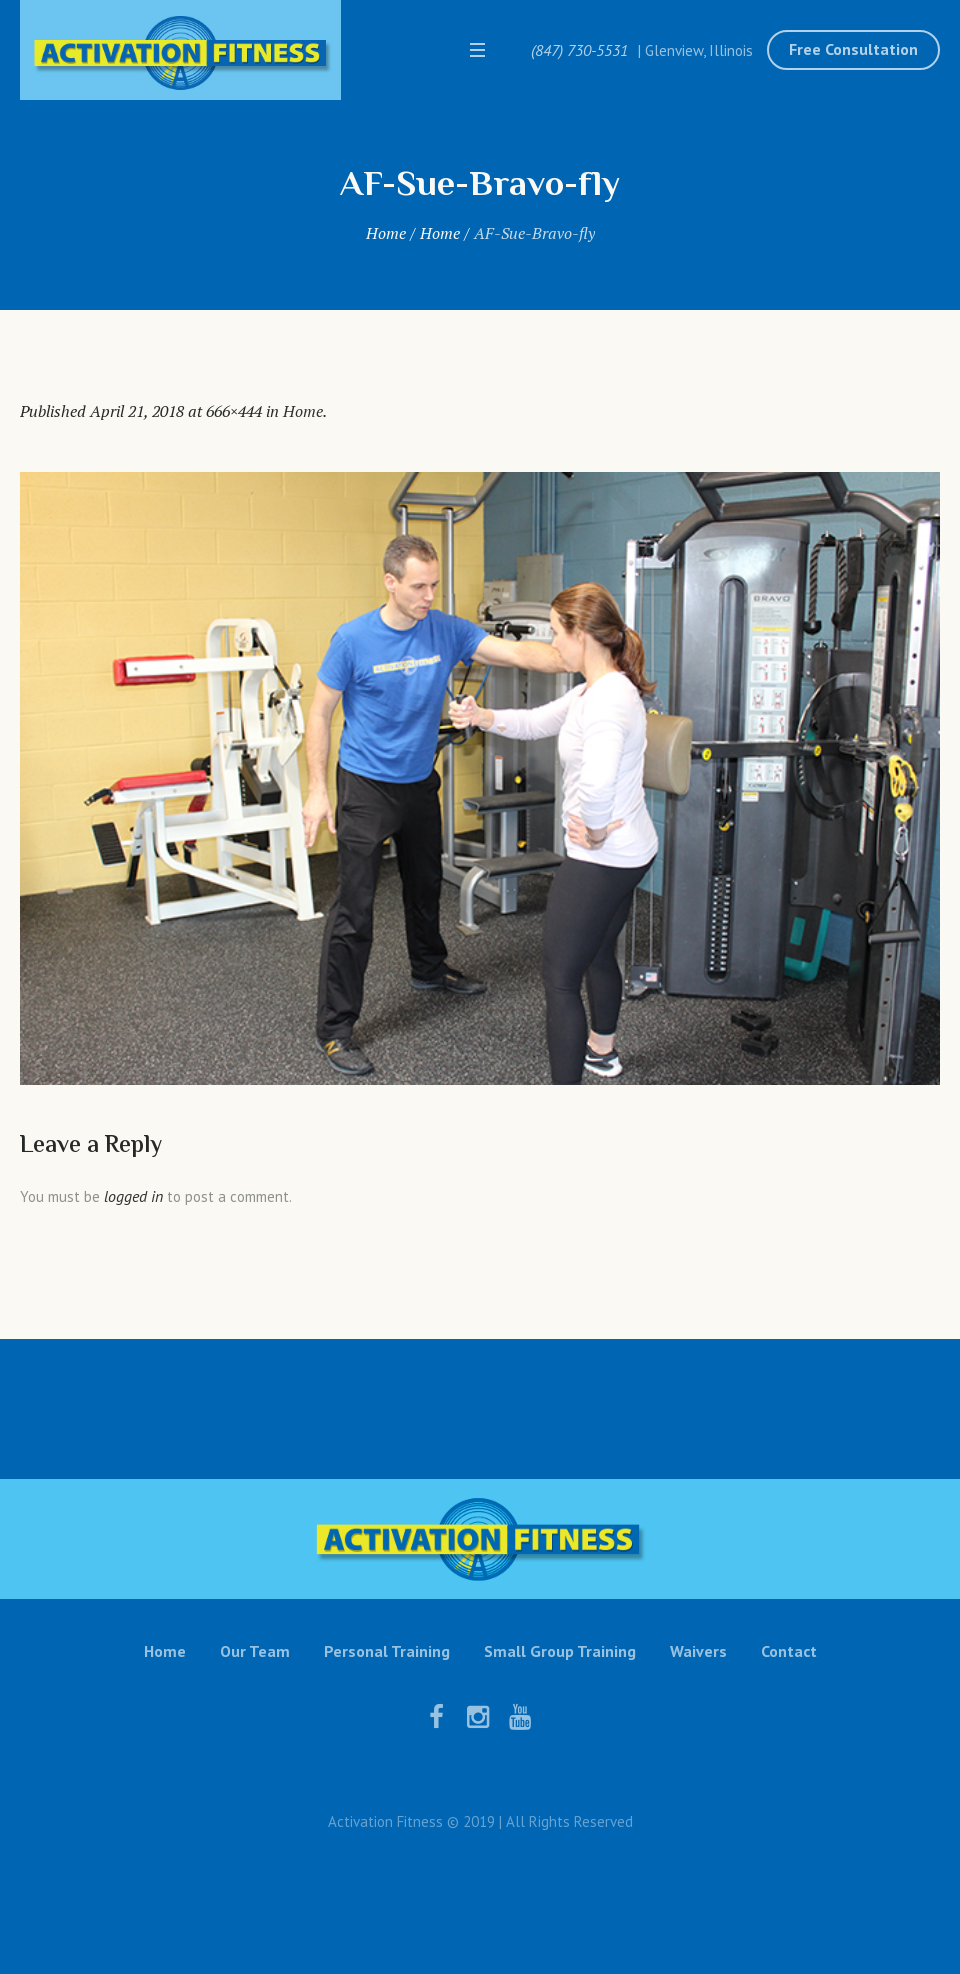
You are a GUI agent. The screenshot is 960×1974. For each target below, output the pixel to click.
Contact (789, 1651)
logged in (133, 1196)
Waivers (698, 1651)
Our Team (255, 1651)
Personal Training (387, 1651)
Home (386, 233)
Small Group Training (560, 1651)
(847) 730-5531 (579, 50)
